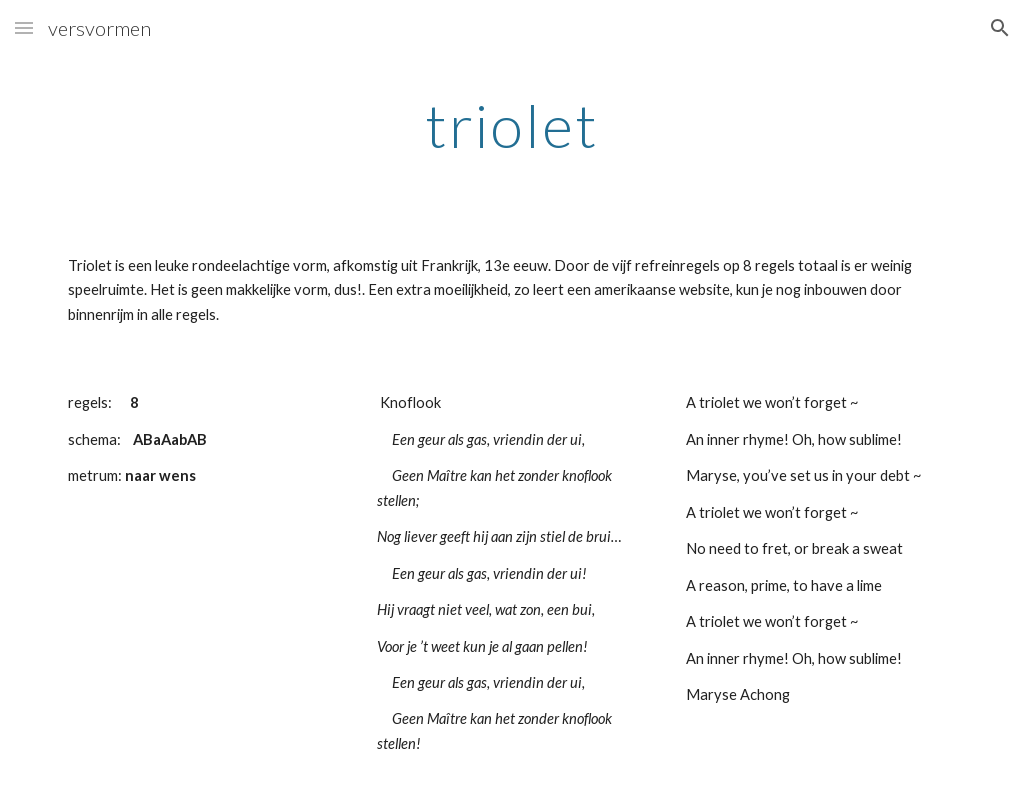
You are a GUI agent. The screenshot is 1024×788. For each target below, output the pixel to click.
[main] (512, 125)
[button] (24, 27)
